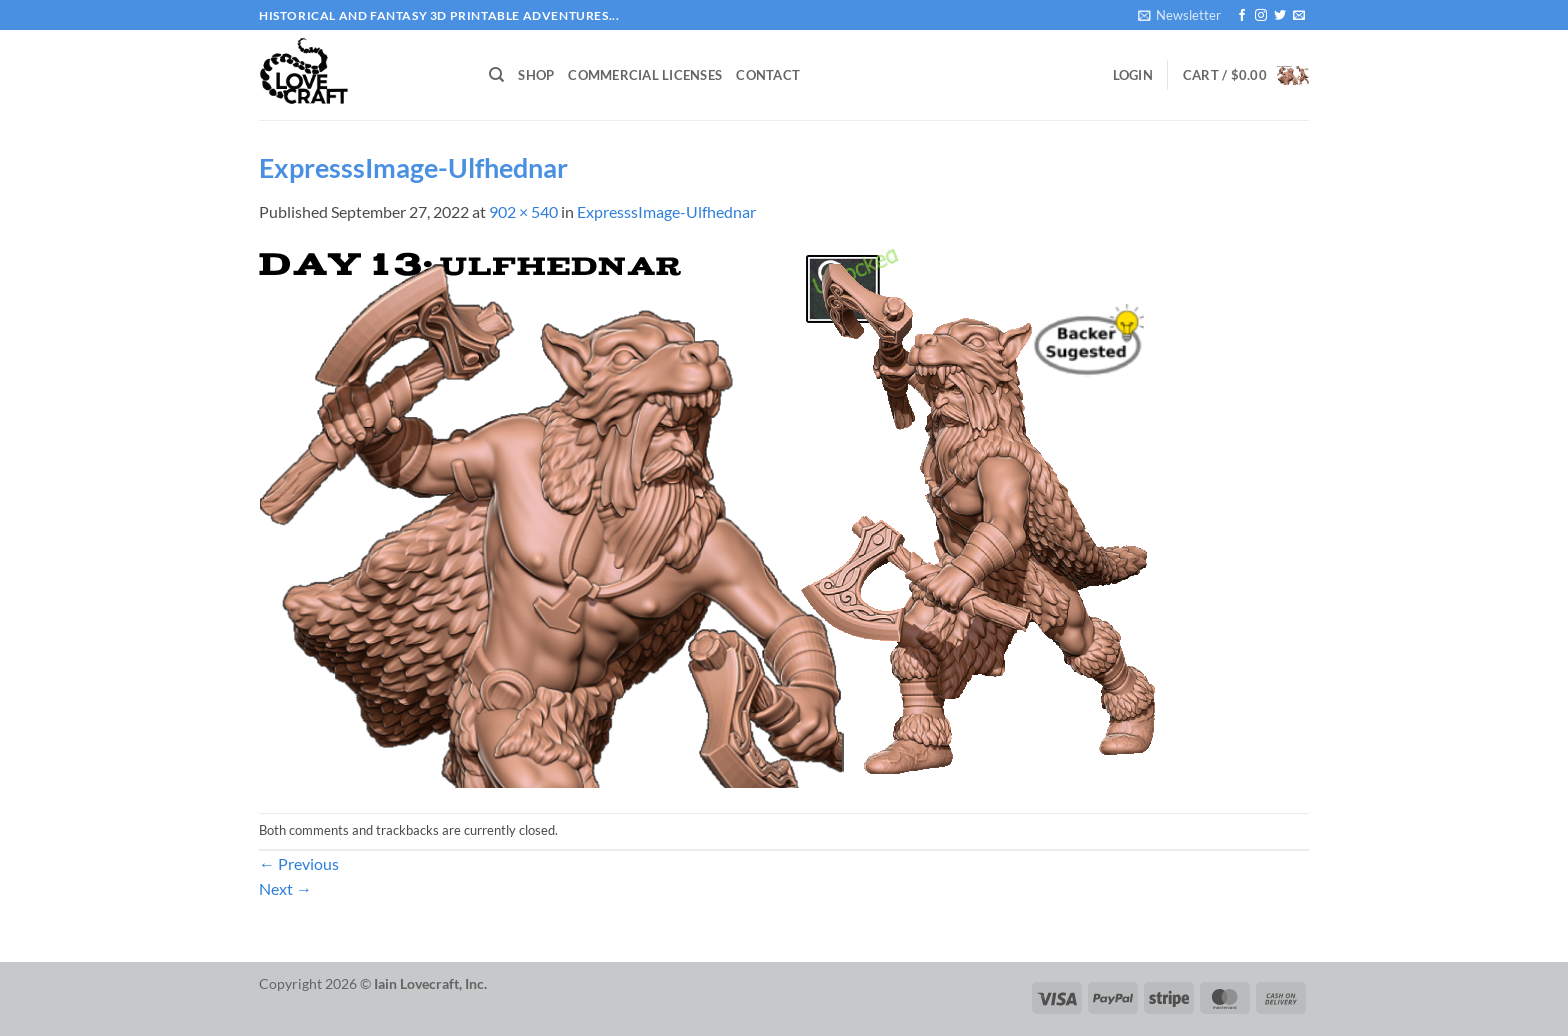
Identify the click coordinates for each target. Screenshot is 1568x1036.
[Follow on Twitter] (1280, 16)
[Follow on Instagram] (1261, 16)
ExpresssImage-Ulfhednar (666, 211)
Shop (536, 75)
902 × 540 (523, 211)
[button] (1179, 15)
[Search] (496, 75)
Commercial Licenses (645, 75)
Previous (299, 863)
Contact (768, 75)
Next (285, 888)
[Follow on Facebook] (1242, 16)
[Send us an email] (1299, 16)
